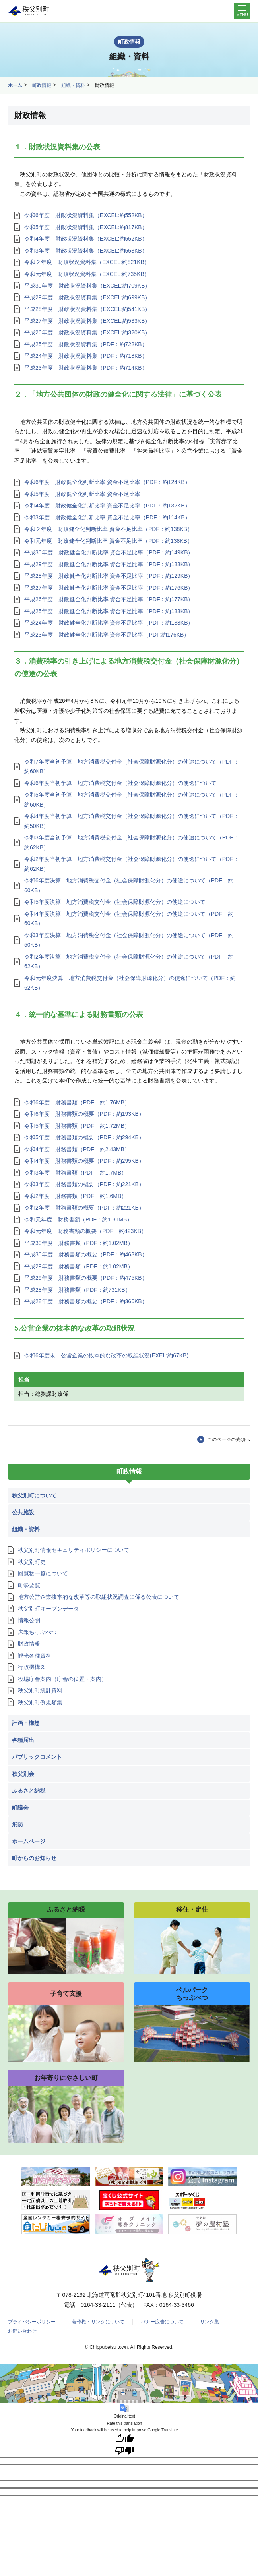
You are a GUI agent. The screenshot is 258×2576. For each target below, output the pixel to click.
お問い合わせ (22, 2331)
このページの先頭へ (228, 1439)
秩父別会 (23, 1774)
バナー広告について (162, 2322)
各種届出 (23, 1740)
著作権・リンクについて (98, 2322)
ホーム (15, 85)
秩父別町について (34, 1495)
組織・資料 (73, 85)
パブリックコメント (37, 1757)
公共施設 (23, 1512)
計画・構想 (26, 1723)
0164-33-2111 (98, 2305)
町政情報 (41, 85)
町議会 (20, 1807)
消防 (17, 1824)
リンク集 (209, 2322)
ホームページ (28, 1841)
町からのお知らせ (34, 1858)
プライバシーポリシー (32, 2322)
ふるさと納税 (28, 1790)
